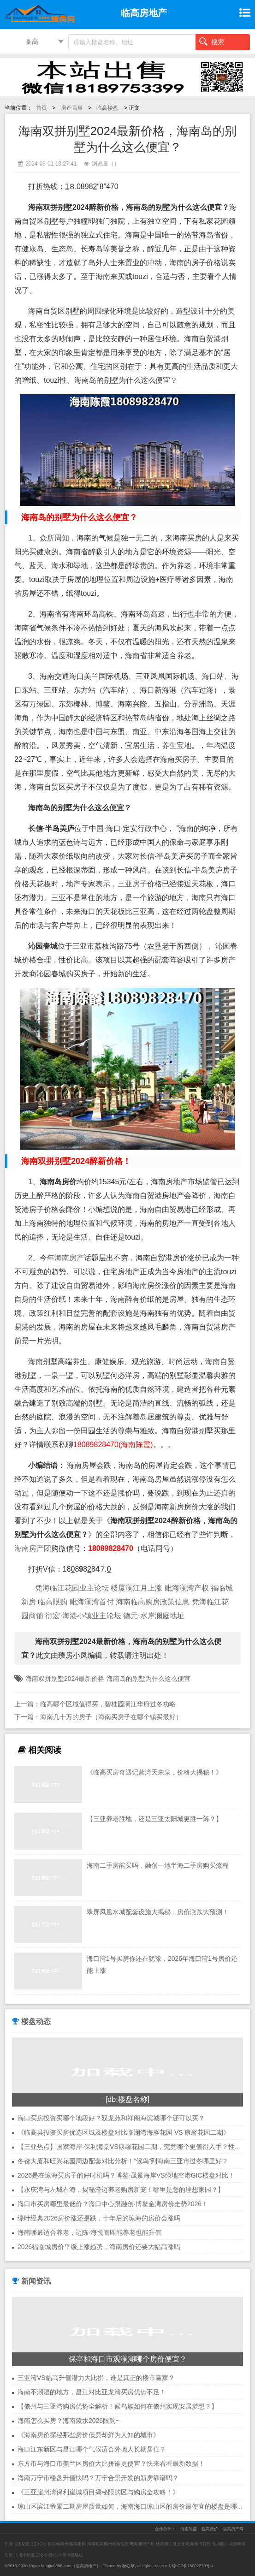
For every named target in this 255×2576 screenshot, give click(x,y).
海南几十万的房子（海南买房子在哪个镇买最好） (111, 1717)
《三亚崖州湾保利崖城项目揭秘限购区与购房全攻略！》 (98, 2492)
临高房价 (210, 2529)
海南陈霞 (188, 2529)
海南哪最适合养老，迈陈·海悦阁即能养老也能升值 (89, 2232)
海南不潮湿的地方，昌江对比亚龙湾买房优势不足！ (92, 2392)
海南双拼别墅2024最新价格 (64, 1678)
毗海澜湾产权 (187, 1588)
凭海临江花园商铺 (228, 2543)
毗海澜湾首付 (92, 1602)
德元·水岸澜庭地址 (153, 1616)
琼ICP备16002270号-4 (192, 2566)
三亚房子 (132, 884)
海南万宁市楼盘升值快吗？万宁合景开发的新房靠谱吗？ (98, 2477)
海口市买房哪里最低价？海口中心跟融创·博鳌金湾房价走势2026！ (113, 2204)
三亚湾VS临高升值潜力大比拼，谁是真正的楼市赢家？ (96, 2377)
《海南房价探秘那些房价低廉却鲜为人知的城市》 (89, 2435)
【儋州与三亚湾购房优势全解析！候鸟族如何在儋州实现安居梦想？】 (118, 2406)
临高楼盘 (107, 108)
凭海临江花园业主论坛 (72, 1588)
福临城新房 (57, 2543)
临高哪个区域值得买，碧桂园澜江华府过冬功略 (108, 1704)
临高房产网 (233, 2529)
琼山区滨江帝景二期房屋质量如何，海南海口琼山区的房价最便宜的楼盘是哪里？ (134, 2506)
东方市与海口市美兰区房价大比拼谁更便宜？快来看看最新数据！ (111, 2463)
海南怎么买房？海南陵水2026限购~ (68, 2420)
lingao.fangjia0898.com (50, 2566)
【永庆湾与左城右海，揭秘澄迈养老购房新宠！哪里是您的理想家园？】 (121, 2189)
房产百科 (72, 108)
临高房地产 (86, 2566)
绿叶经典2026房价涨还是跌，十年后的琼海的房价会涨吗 (99, 2218)
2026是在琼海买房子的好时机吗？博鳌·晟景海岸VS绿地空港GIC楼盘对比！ (126, 2175)
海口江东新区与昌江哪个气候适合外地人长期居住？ (92, 2449)
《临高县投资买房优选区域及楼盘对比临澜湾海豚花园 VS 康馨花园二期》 (124, 2132)
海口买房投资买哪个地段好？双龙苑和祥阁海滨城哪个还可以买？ (111, 2118)
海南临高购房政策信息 (153, 1602)
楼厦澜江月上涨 (136, 1588)
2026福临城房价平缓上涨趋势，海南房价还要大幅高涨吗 (99, 2246)
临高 (31, 41)
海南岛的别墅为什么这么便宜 (148, 1678)
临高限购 (52, 1602)
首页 (41, 108)
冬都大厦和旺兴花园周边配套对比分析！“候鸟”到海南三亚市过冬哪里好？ (123, 2161)
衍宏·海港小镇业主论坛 (83, 1616)
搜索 (211, 41)
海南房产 (69, 1258)
